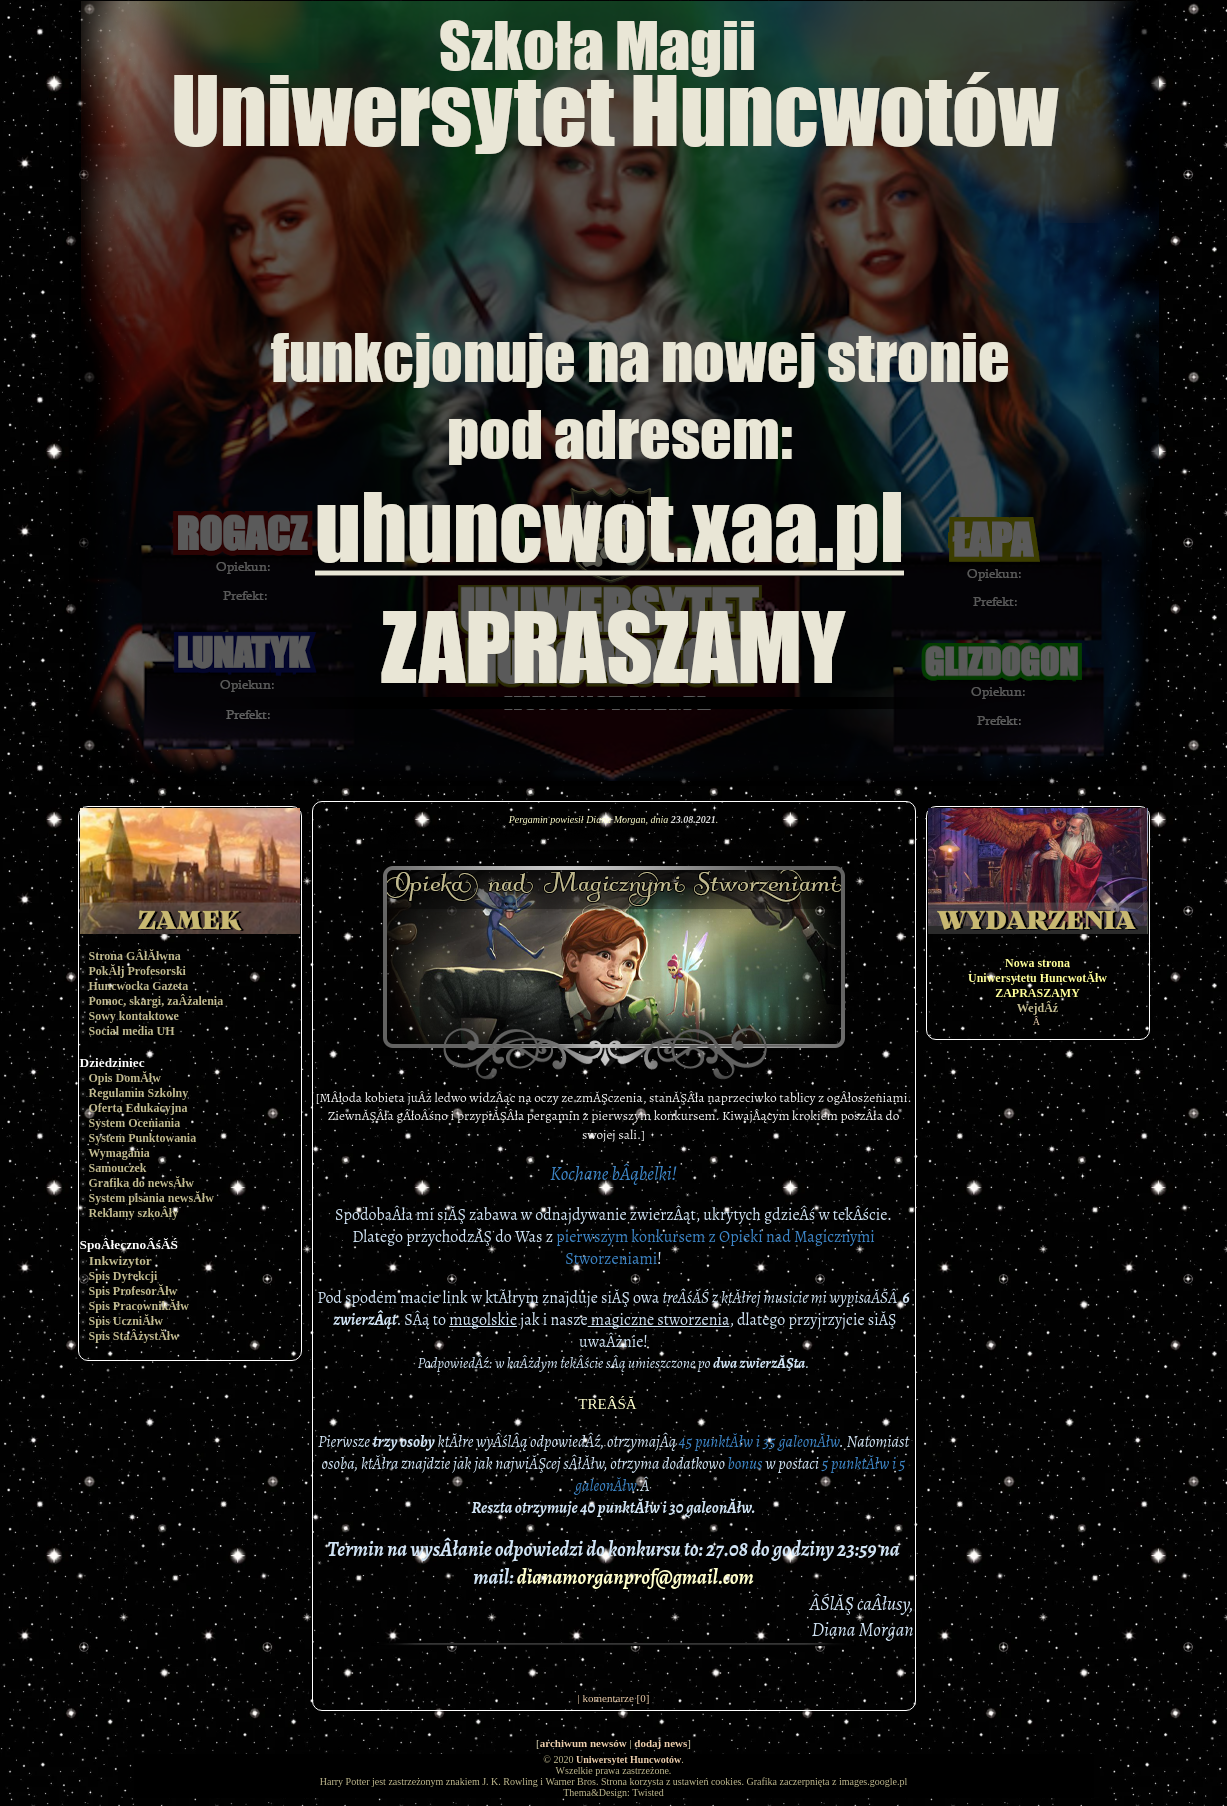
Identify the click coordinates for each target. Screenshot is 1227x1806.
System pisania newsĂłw (151, 1198)
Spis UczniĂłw (126, 1321)
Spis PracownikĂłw (139, 1306)
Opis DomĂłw (125, 1078)
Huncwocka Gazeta (139, 986)
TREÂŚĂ (613, 1404)
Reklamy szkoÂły (134, 1213)
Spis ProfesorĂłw (133, 1291)
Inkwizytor (120, 1260)
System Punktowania (143, 1138)
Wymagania (119, 1153)
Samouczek (118, 1168)
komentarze (608, 1698)
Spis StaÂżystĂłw (134, 1336)
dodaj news (660, 1743)
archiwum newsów (583, 1743)
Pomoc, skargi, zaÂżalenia (156, 1001)
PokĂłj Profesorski (137, 971)
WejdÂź (1037, 1008)
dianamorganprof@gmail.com (635, 1577)
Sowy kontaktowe (134, 1016)
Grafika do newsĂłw (141, 1183)
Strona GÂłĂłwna (135, 956)
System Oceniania (135, 1123)
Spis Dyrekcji (123, 1276)
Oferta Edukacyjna (138, 1108)
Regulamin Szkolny (139, 1093)
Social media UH (132, 1031)
